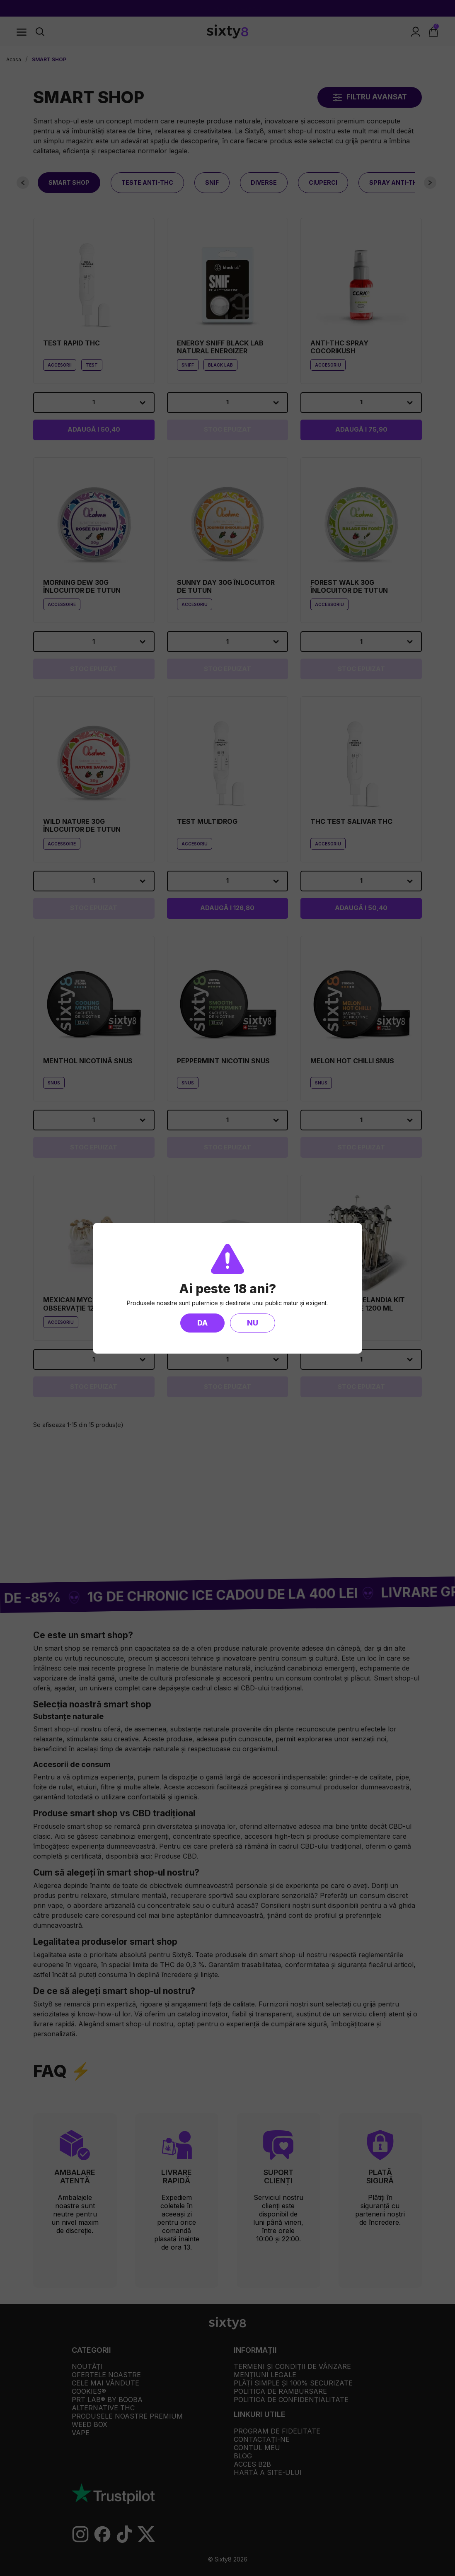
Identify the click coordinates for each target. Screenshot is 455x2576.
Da (202, 1322)
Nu (252, 1322)
